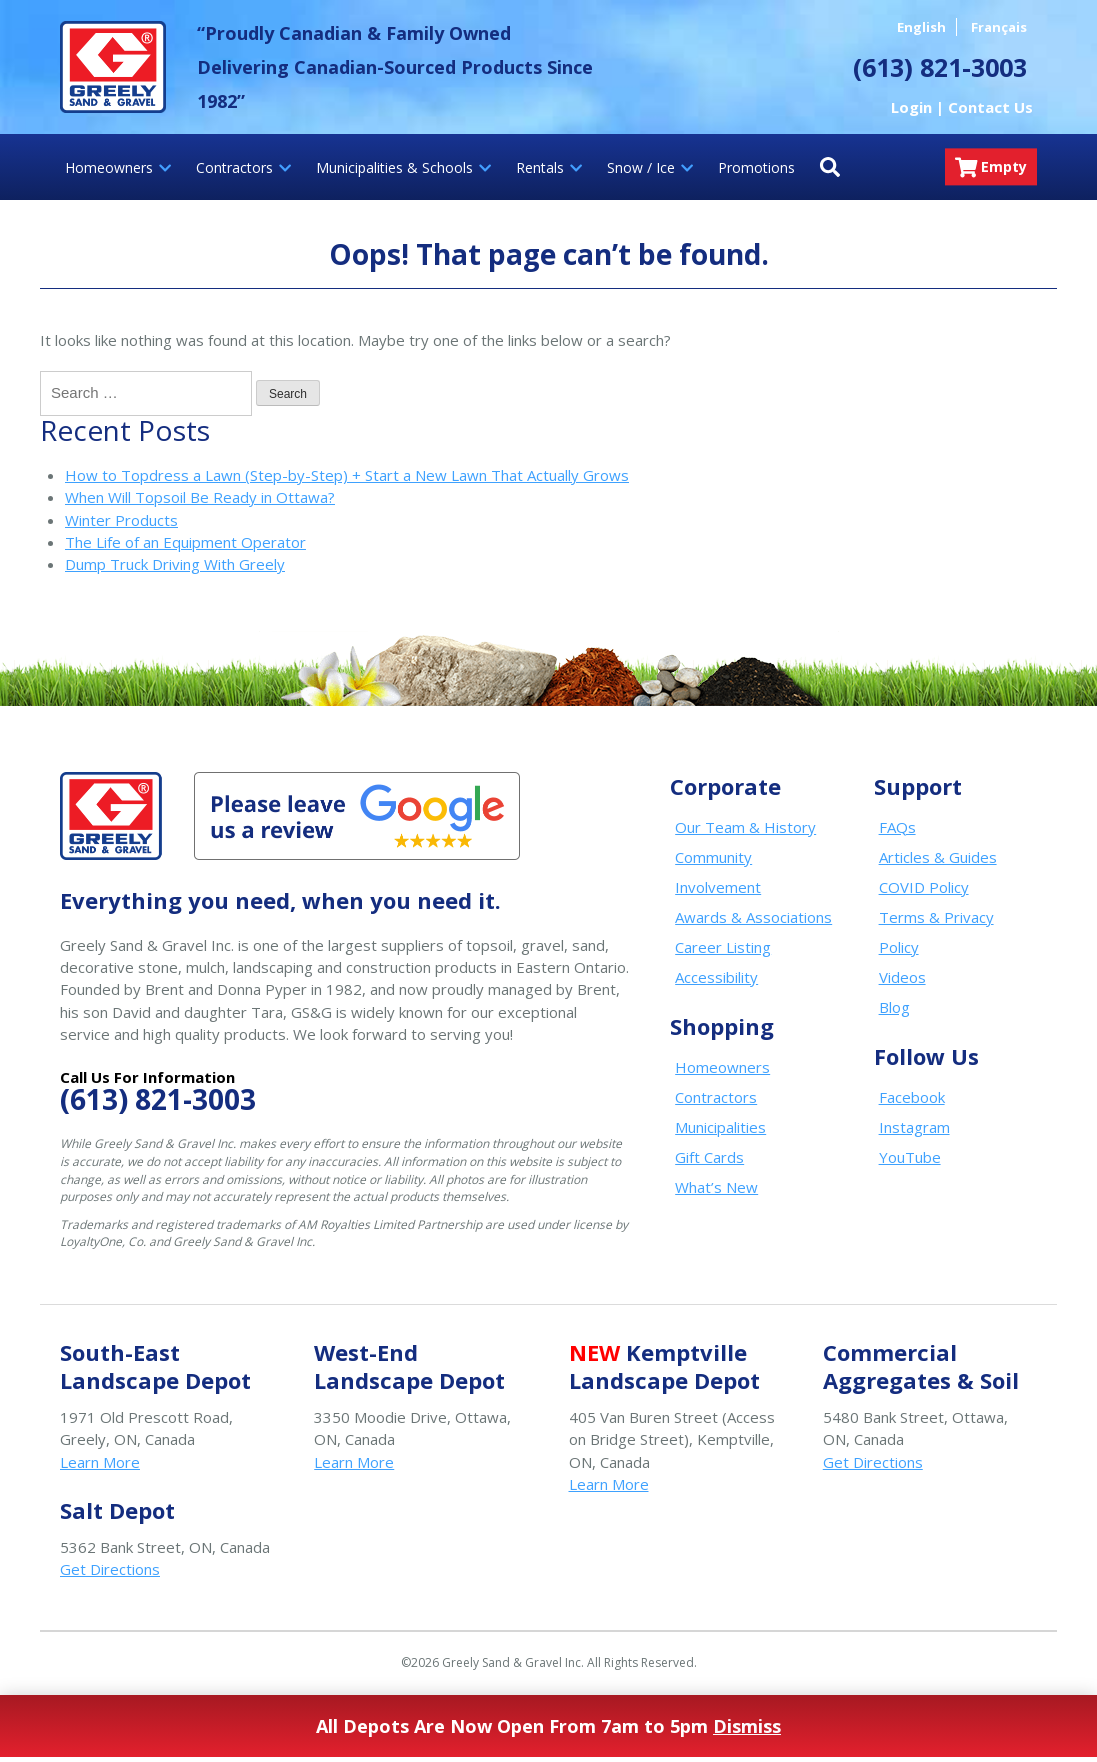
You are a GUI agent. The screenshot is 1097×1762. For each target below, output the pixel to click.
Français (999, 27)
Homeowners (722, 1067)
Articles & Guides (938, 857)
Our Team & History (745, 827)
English (921, 27)
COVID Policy (924, 887)
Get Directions (873, 1462)
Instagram (914, 1127)
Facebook (912, 1097)
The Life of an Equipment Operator (185, 542)
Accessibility (716, 977)
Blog (894, 1007)
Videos (902, 977)
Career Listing (723, 947)
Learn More (100, 1462)
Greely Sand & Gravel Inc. (113, 67)
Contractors (716, 1097)
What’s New (716, 1187)
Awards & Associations (753, 917)
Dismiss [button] (747, 1726)
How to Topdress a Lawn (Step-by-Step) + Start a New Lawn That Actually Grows (347, 475)
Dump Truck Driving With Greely (175, 564)
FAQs (897, 827)
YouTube (910, 1157)
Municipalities (720, 1127)
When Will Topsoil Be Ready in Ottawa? (200, 497)
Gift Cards (709, 1157)
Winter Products (121, 520)
